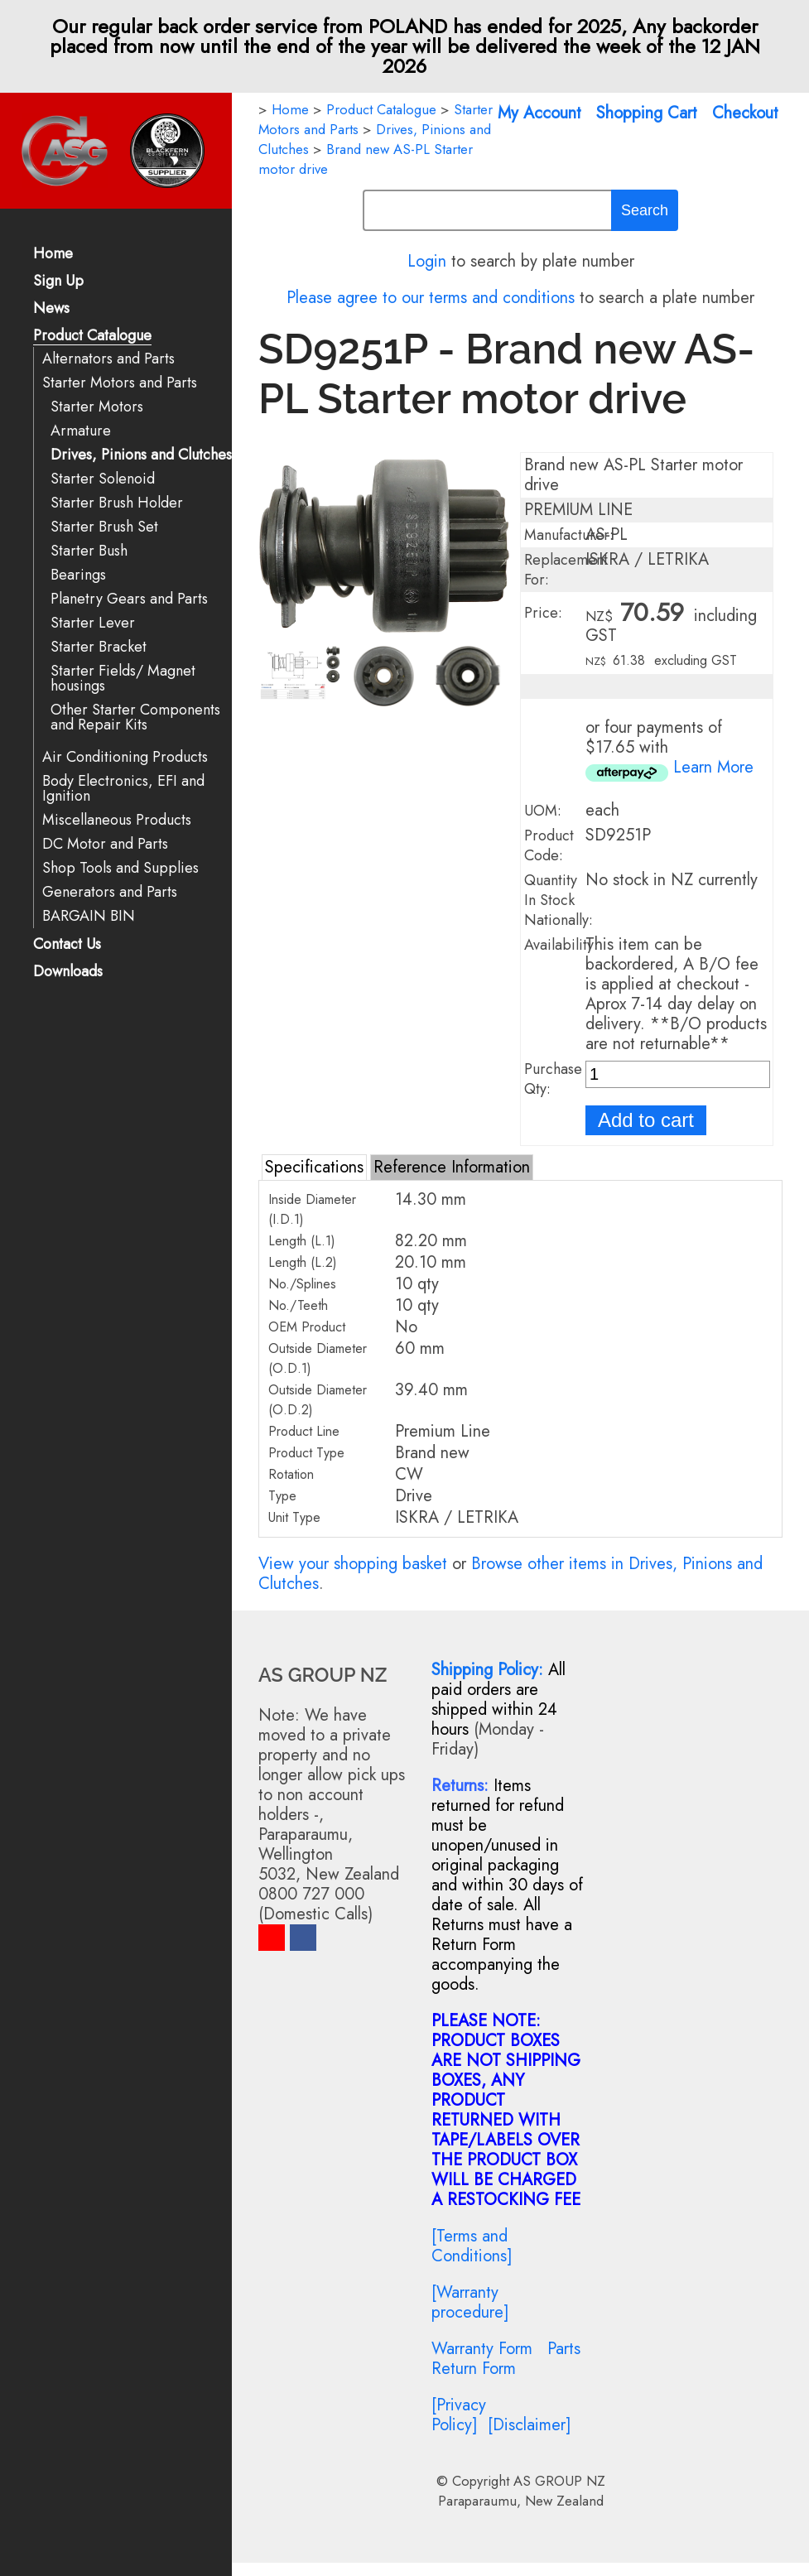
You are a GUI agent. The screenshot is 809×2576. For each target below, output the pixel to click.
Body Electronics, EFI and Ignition (123, 788)
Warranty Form (481, 2349)
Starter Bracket (99, 647)
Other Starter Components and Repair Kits (135, 717)
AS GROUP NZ (559, 2481)
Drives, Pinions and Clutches (141, 455)
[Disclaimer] (529, 2425)
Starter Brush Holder (117, 503)
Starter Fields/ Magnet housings (123, 678)
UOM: (542, 810)
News (51, 309)
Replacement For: (566, 569)
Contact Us (67, 945)
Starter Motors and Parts (119, 383)
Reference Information (451, 1167)
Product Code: (549, 845)
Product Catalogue (92, 336)
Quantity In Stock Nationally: (558, 900)
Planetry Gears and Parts (129, 599)
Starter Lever (93, 623)
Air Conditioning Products (125, 757)
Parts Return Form (505, 2359)
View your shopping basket (352, 1564)
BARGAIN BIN (88, 916)
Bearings (78, 575)
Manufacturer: (569, 535)
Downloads (68, 972)
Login (426, 261)
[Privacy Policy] (458, 2415)
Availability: (561, 945)
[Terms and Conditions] (472, 2246)
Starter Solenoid (103, 479)
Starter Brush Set (104, 527)
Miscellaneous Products (116, 820)
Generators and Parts (109, 892)
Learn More (713, 767)
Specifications (314, 1167)
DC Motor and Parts (105, 844)
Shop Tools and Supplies (120, 868)
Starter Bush (89, 551)
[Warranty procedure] (470, 2302)
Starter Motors (97, 407)
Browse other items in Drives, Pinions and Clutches (510, 1574)
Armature (81, 431)
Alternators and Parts (108, 359)
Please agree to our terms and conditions (431, 298)
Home (53, 254)
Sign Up (58, 282)
